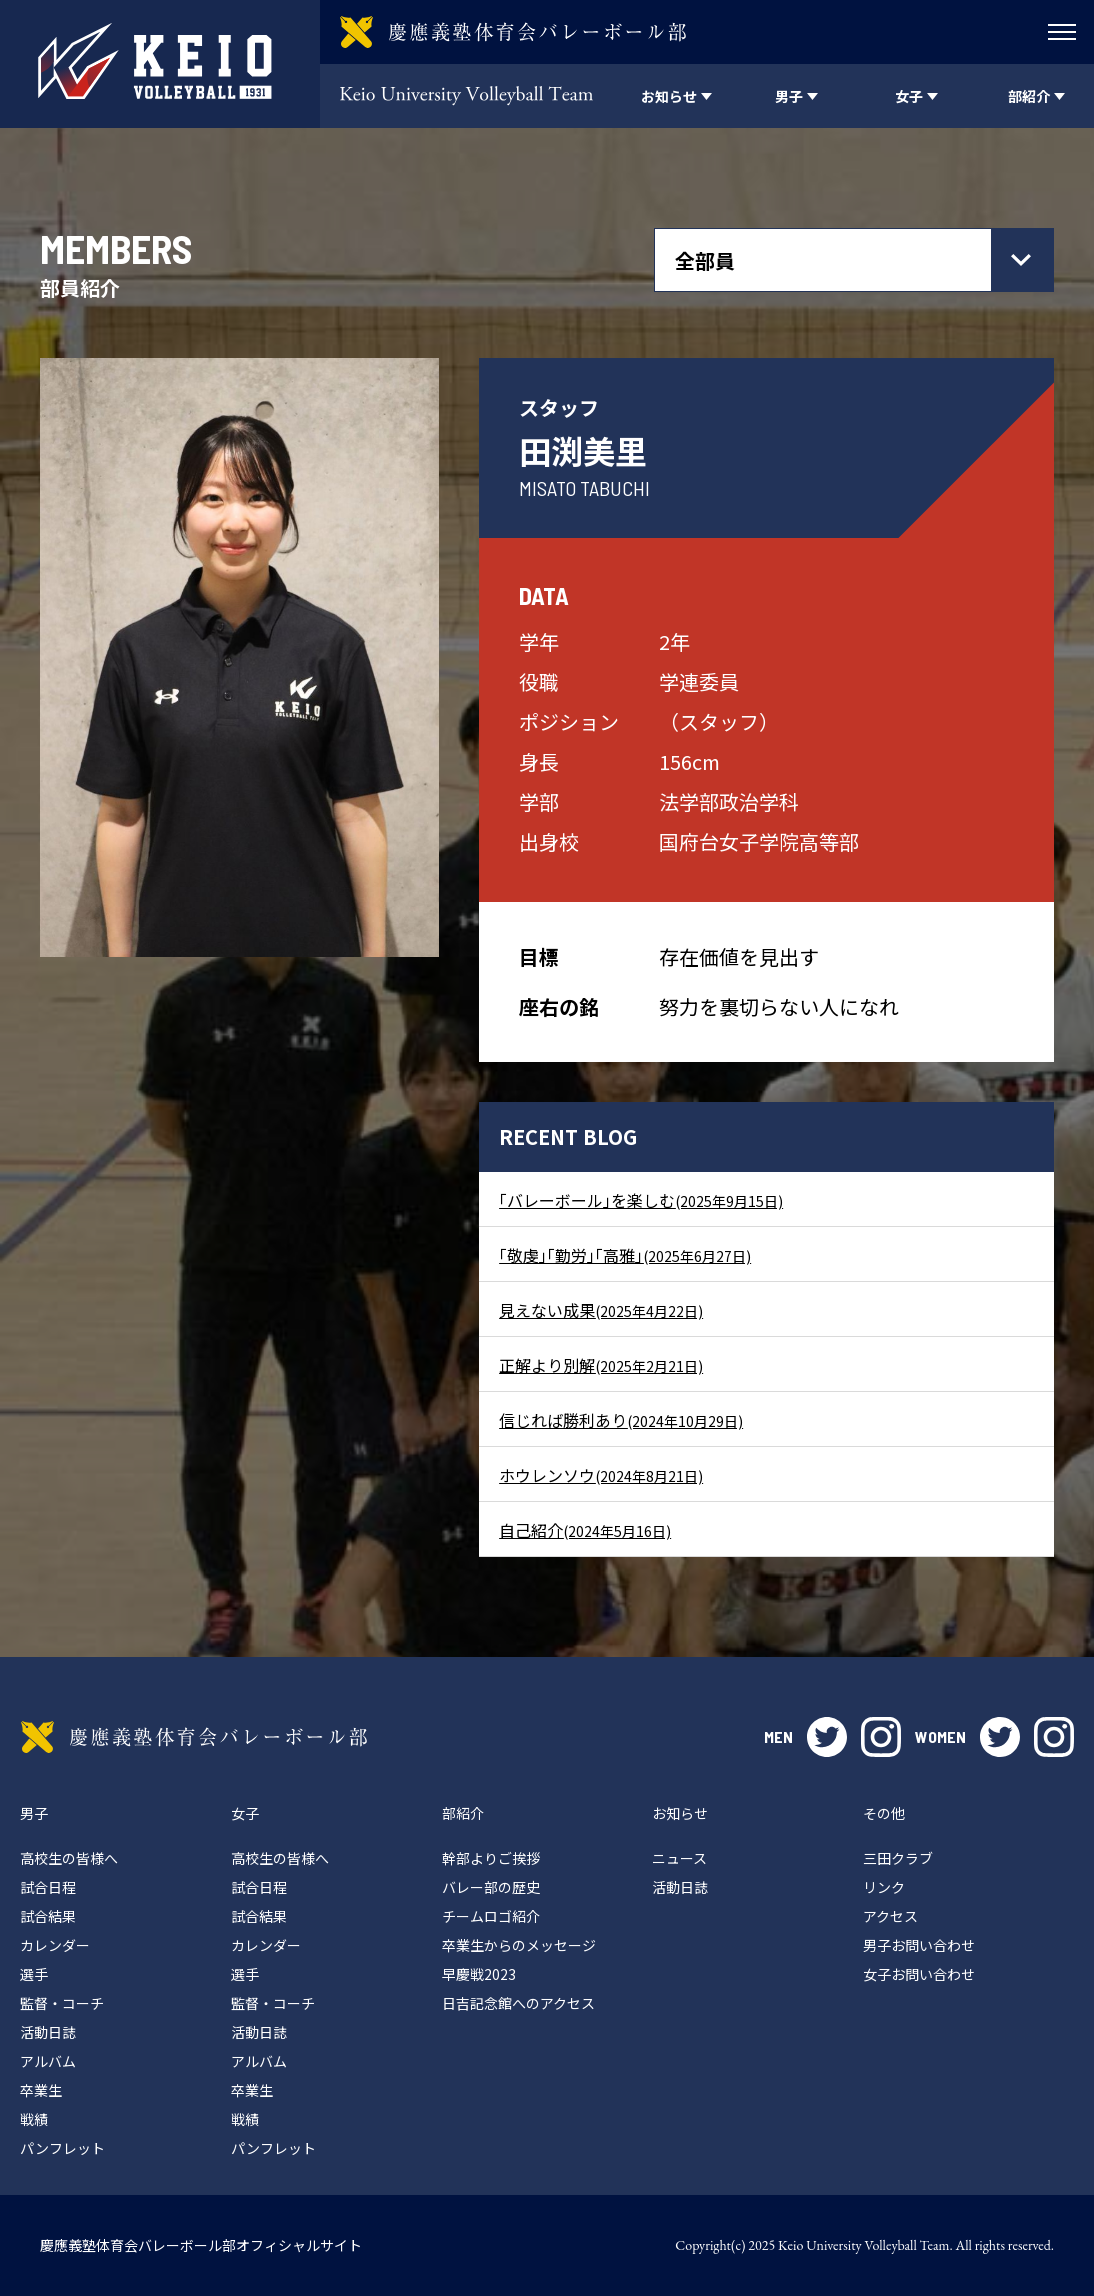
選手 (34, 1974)
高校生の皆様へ (69, 1858)
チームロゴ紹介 (491, 1916)
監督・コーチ (62, 2003)
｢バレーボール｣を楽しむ (641, 1200)
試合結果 (48, 1916)
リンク (884, 1887)
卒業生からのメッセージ (519, 1945)
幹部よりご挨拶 (491, 1858)
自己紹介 (585, 1530)
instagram (881, 1737)
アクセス (890, 1916)
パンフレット (62, 2148)
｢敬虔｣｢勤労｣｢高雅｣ (625, 1255)
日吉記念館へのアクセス (518, 2003)
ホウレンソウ (601, 1475)
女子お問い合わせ (919, 1974)
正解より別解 (601, 1365)
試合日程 (48, 1887)
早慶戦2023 (479, 1974)
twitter (827, 1737)
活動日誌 (48, 2032)
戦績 (34, 2119)
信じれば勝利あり (621, 1420)
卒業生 (41, 2090)
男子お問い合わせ (919, 1945)
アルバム (48, 2061)
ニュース (679, 1858)
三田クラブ (898, 1858)
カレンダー (55, 1945)
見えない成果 (601, 1310)
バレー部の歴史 (491, 1887)
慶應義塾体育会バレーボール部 (194, 1737)
